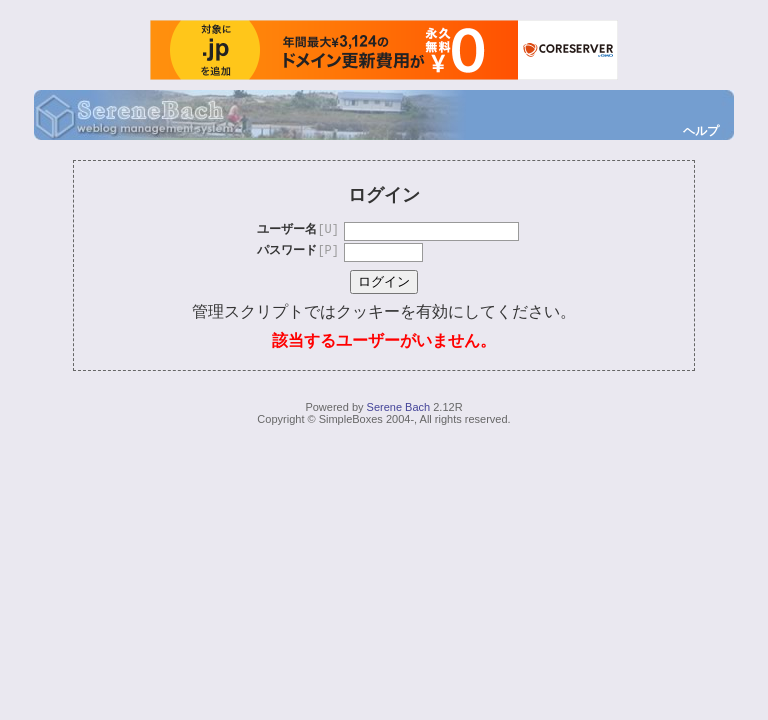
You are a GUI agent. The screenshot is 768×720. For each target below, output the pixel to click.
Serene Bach (399, 407)
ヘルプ (701, 131)
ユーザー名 (298, 230)
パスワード (298, 251)
